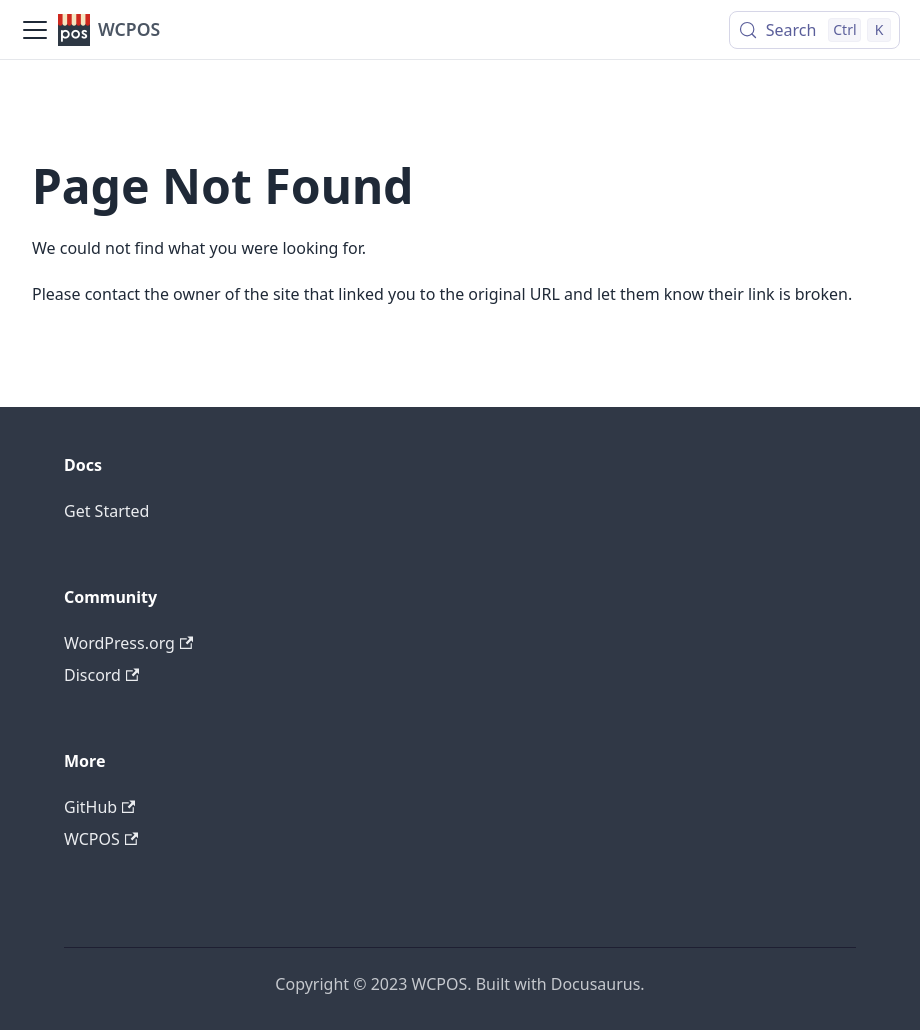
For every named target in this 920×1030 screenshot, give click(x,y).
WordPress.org (128, 643)
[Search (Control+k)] (814, 30)
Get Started (106, 511)
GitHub (99, 807)
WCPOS (101, 839)
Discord (101, 675)
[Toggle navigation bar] (35, 30)
